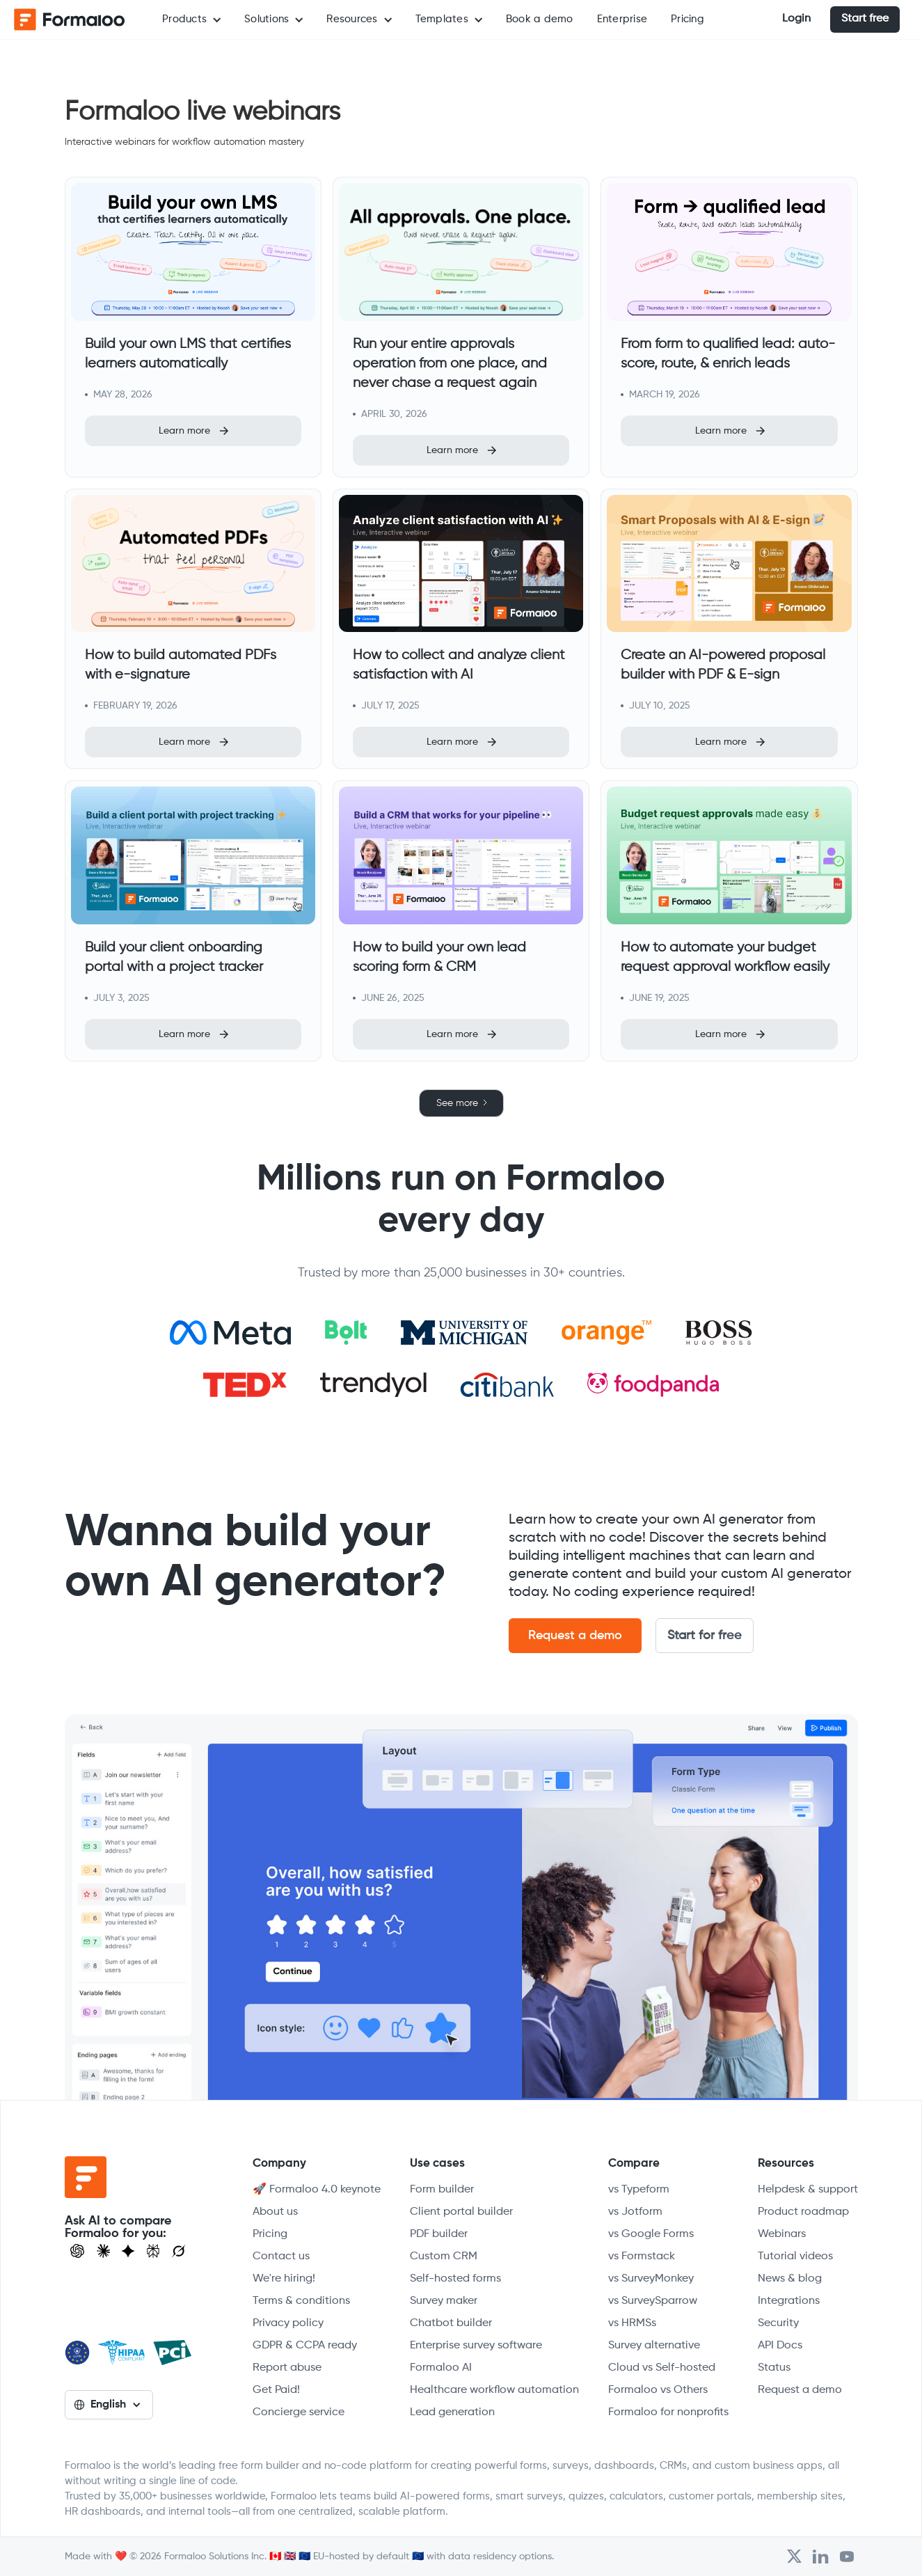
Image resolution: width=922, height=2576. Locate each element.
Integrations (789, 2301)
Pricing (687, 19)
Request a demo (575, 1635)
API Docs (780, 2345)
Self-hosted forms (455, 2278)
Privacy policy (288, 2323)
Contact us (281, 2256)
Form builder (442, 2189)
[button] (191, 19)
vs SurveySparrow (652, 2301)
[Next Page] (461, 1103)
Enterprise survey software (476, 2345)
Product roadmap (803, 2212)
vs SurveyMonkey (651, 2278)
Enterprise (622, 19)
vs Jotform (635, 2212)
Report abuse (287, 2367)
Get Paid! (276, 2390)
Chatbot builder (451, 2323)
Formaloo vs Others (658, 2390)
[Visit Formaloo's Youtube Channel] (847, 2556)
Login (796, 18)
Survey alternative (654, 2345)
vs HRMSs (632, 2323)
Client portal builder (461, 2212)
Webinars (782, 2234)
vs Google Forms (651, 2234)
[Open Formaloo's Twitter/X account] (794, 2556)
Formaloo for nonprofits (668, 2412)
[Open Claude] (104, 2251)
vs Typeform (638, 2189)
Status (774, 2367)
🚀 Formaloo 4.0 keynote (317, 2189)
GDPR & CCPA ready (305, 2345)
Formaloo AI (441, 2367)
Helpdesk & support (808, 2189)
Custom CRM (443, 2256)
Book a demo (539, 19)
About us (275, 2212)
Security (778, 2323)
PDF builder (439, 2234)
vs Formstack (641, 2256)
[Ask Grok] (178, 2251)
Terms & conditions (301, 2301)
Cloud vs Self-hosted (661, 2367)
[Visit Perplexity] (153, 2251)
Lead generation (452, 2412)
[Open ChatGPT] (77, 2251)
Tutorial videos (795, 2256)
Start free (865, 18)
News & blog (790, 2278)
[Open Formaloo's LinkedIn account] (820, 2556)
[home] (69, 19)
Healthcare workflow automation (494, 2390)
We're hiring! (284, 2278)
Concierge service (298, 2412)
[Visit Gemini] (128, 2251)
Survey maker (443, 2301)
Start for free (704, 1635)
